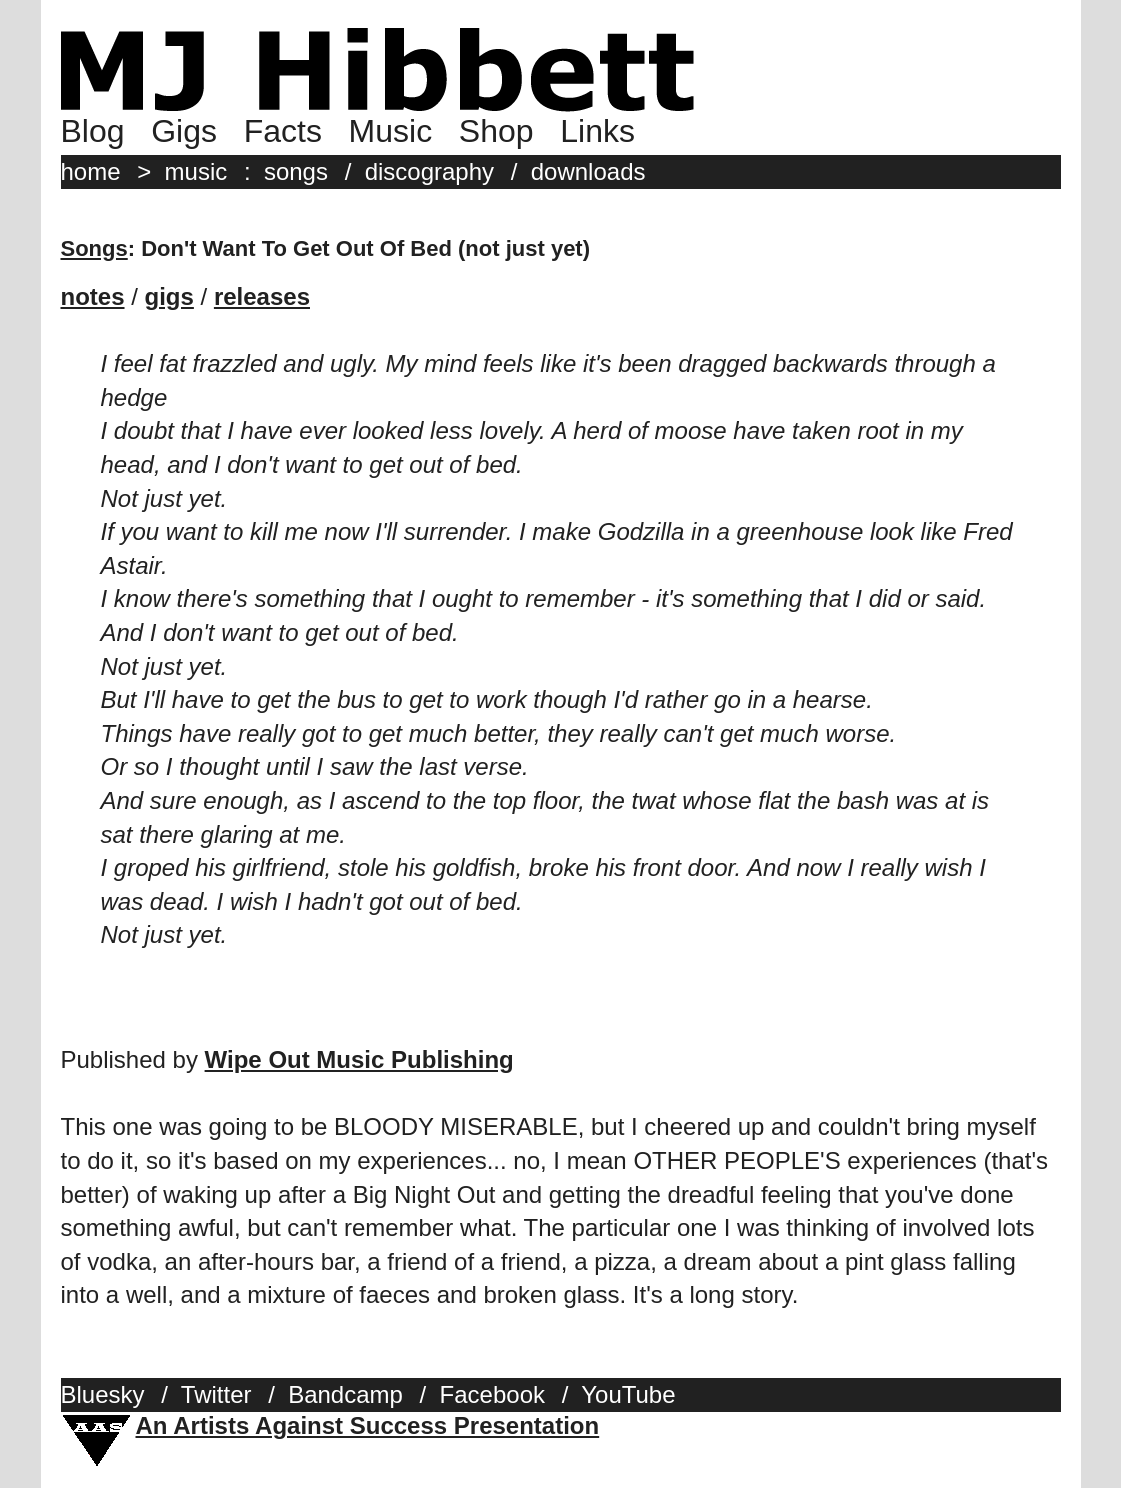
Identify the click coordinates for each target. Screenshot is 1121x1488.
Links (597, 131)
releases (262, 296)
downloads (588, 171)
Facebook (492, 1394)
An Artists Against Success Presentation (368, 1425)
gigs (169, 296)
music (196, 171)
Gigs (184, 131)
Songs (94, 248)
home (91, 171)
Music (391, 131)
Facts (283, 131)
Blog (93, 131)
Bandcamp (345, 1394)
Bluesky (103, 1394)
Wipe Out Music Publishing (359, 1059)
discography (429, 171)
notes (93, 296)
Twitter (216, 1394)
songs (296, 171)
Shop (496, 131)
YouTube (628, 1394)
